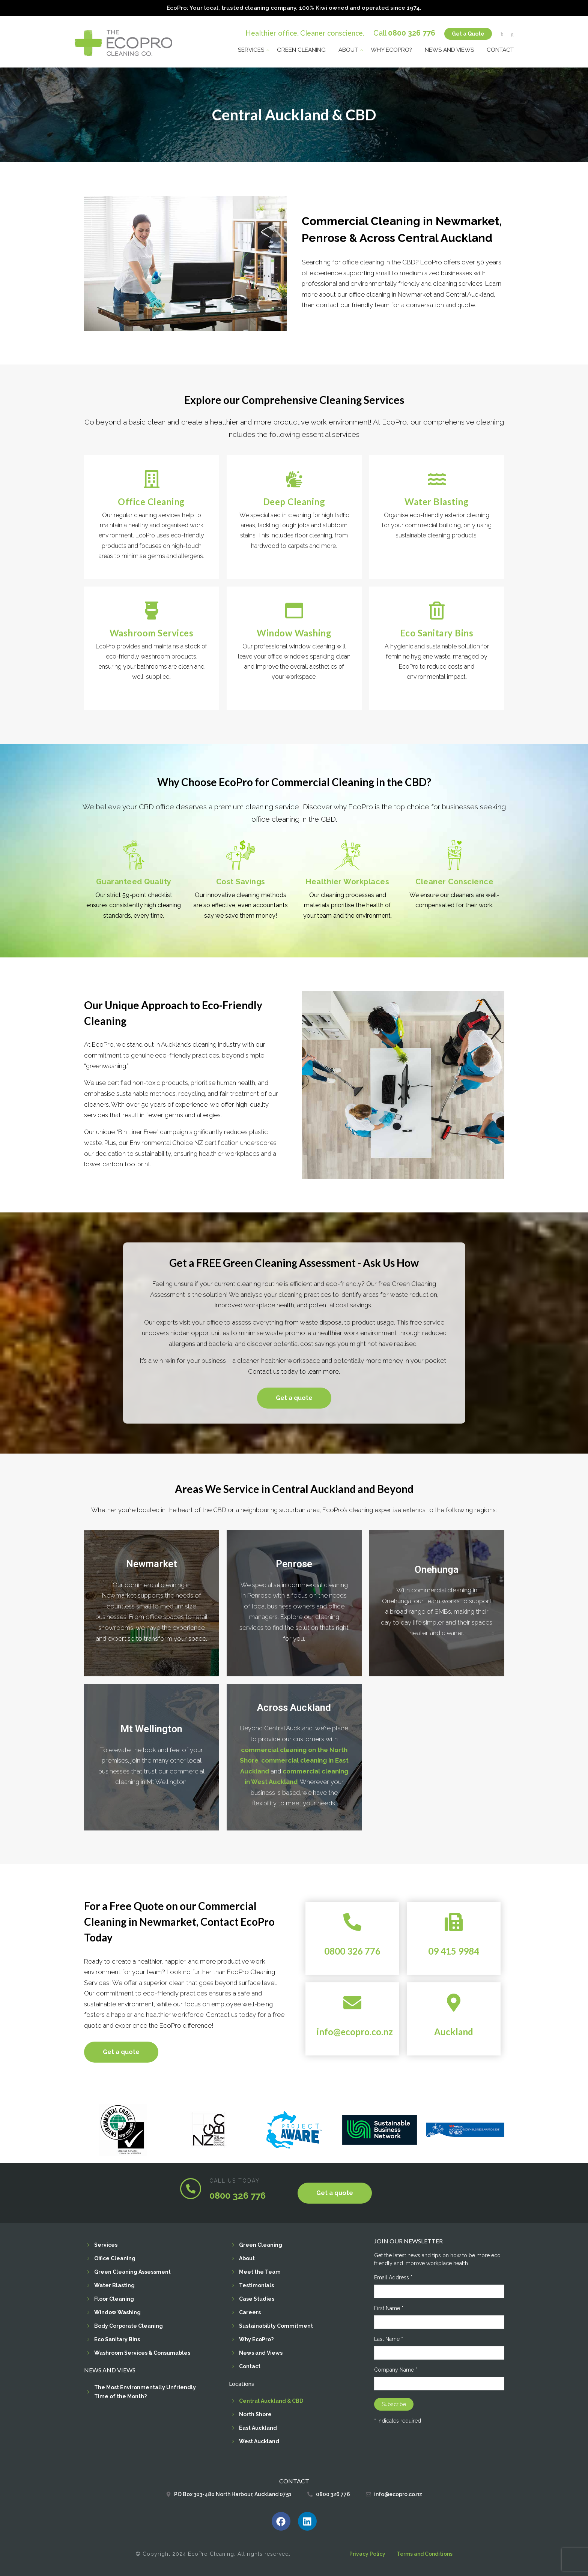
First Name (388, 2307)
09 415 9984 (453, 1949)
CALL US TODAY (234, 2180)
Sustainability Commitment (276, 2325)
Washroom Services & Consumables (142, 2352)
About (348, 48)
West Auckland (259, 2440)
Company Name (395, 2368)
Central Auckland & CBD (271, 2400)
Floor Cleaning (114, 2298)
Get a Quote (468, 32)
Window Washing (117, 2311)
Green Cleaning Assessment (132, 2271)
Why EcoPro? (391, 48)
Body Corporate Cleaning (128, 2325)
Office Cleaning (114, 2257)
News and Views (449, 48)
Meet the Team (260, 2271)
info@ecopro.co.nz (355, 2030)
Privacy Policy (367, 2553)
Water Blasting (114, 2284)
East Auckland (258, 2427)
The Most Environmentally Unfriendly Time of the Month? (145, 2390)
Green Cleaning (301, 48)
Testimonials (256, 2284)
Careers (250, 2311)
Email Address (393, 2276)
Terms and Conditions (425, 2553)
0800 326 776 (411, 31)
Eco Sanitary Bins (117, 2338)
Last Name (388, 2337)
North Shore (255, 2413)
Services (251, 48)
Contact (500, 48)
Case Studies (256, 2298)
